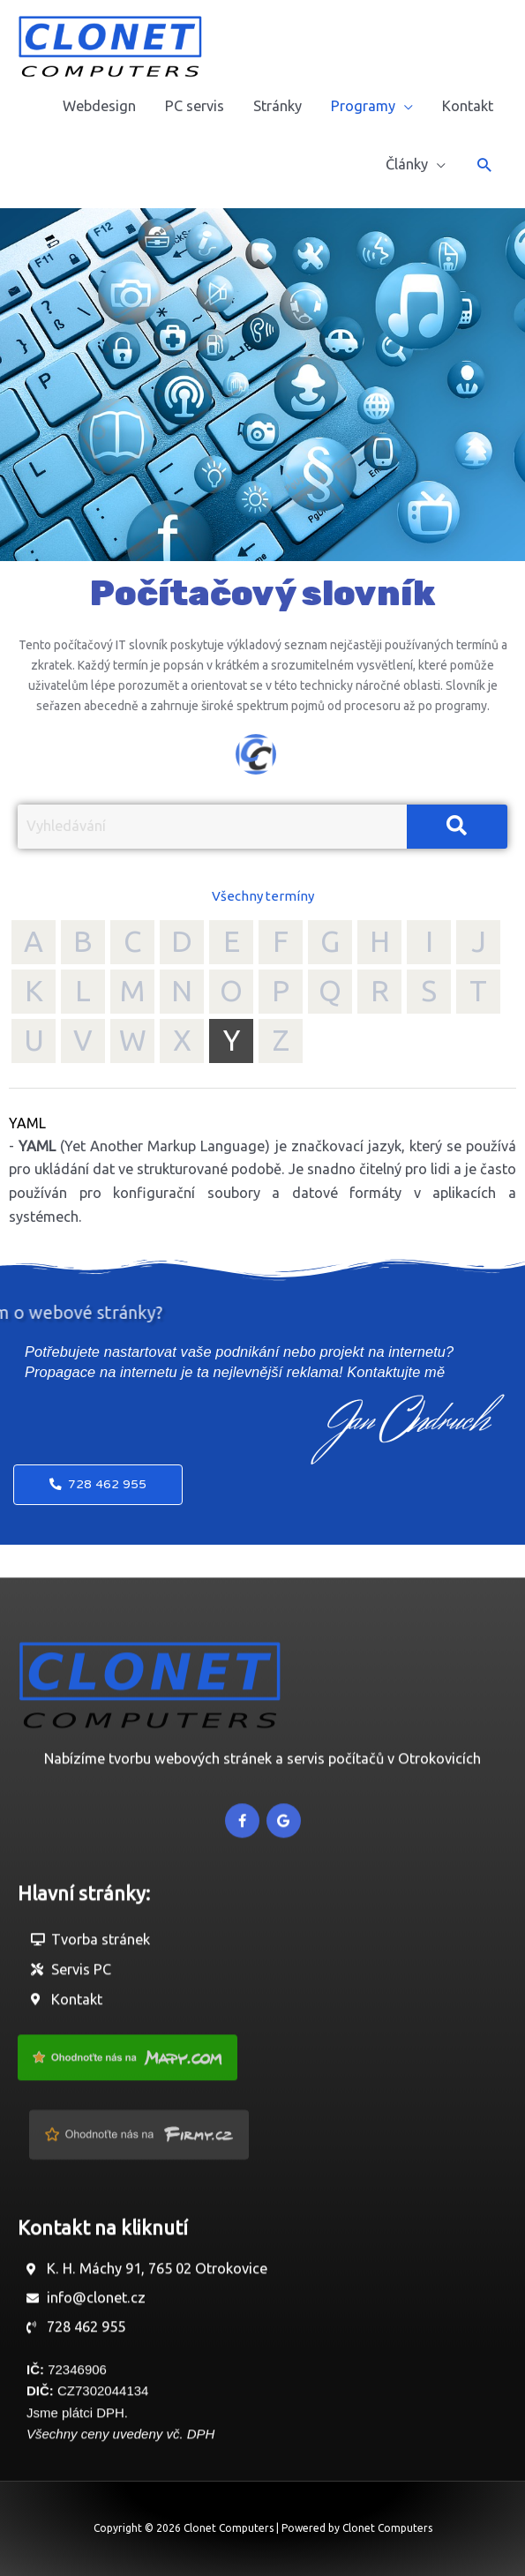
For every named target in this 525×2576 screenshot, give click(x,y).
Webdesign (99, 106)
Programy (363, 106)
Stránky (277, 106)
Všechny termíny (263, 895)
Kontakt (467, 106)
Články (407, 164)
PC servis (194, 106)
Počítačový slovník (262, 593)
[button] (484, 164)
